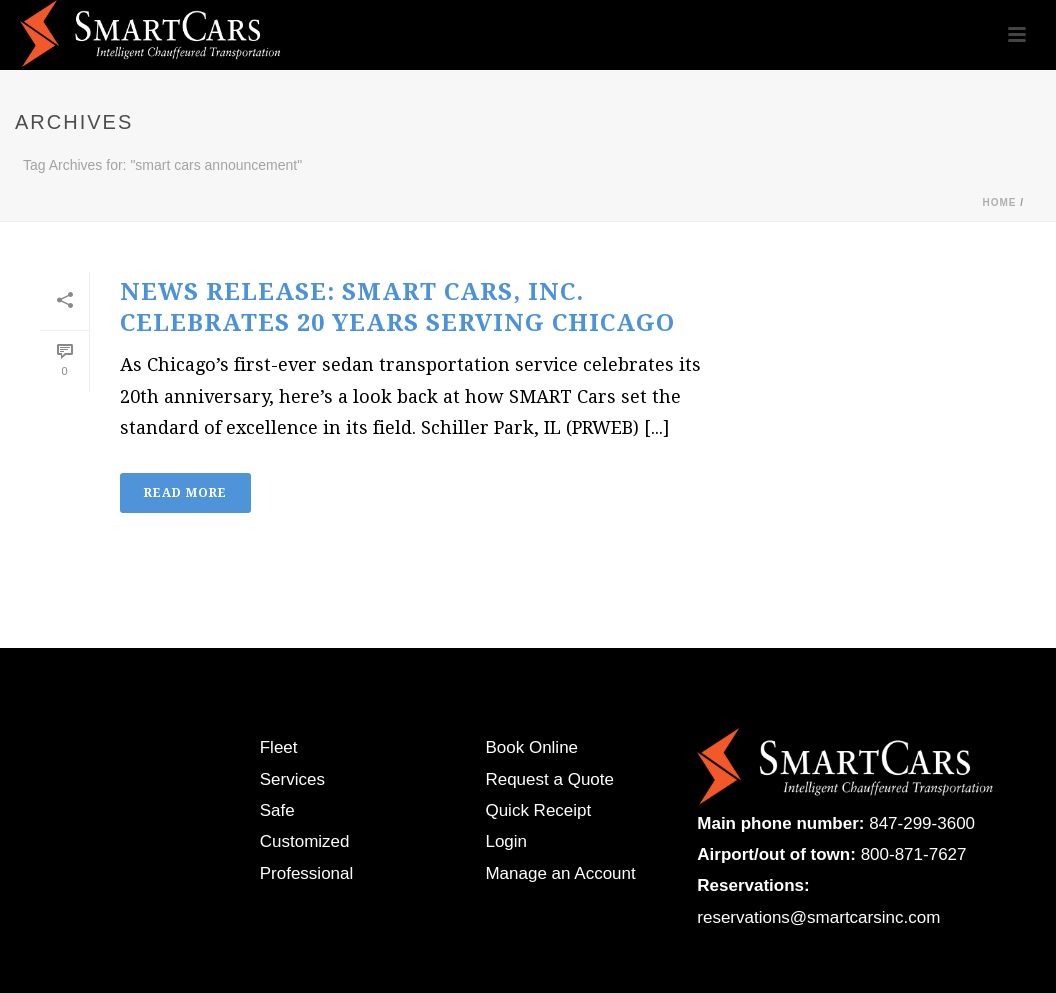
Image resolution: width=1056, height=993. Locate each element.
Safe (277, 810)
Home (999, 202)
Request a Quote (549, 779)
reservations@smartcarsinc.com (818, 917)
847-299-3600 (922, 823)
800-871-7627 (914, 854)
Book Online (531, 747)
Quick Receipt (538, 810)
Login (506, 841)
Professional (307, 873)
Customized (305, 841)
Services (292, 779)
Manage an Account (560, 873)
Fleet (279, 747)
